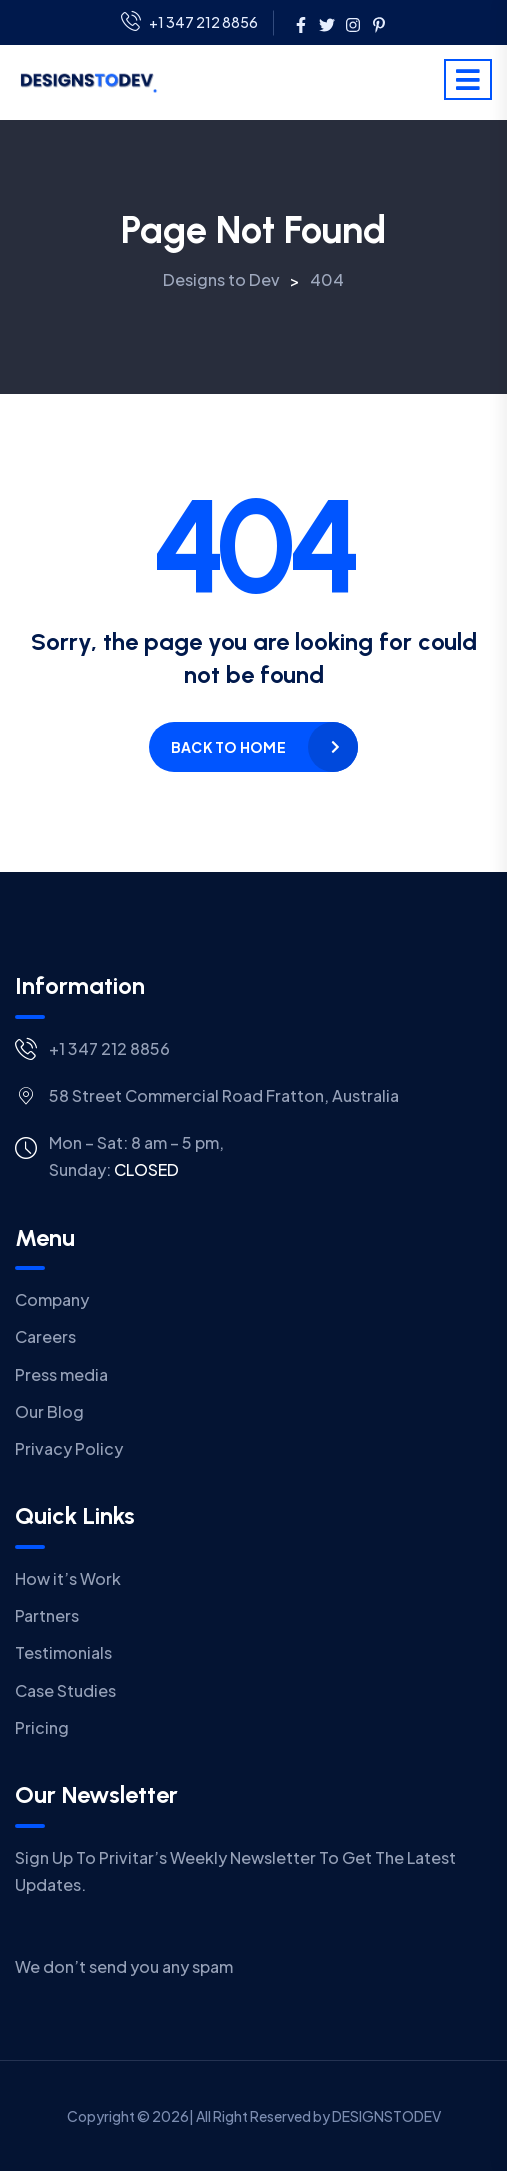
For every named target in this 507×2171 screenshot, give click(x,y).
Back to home (228, 747)
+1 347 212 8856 (189, 23)
